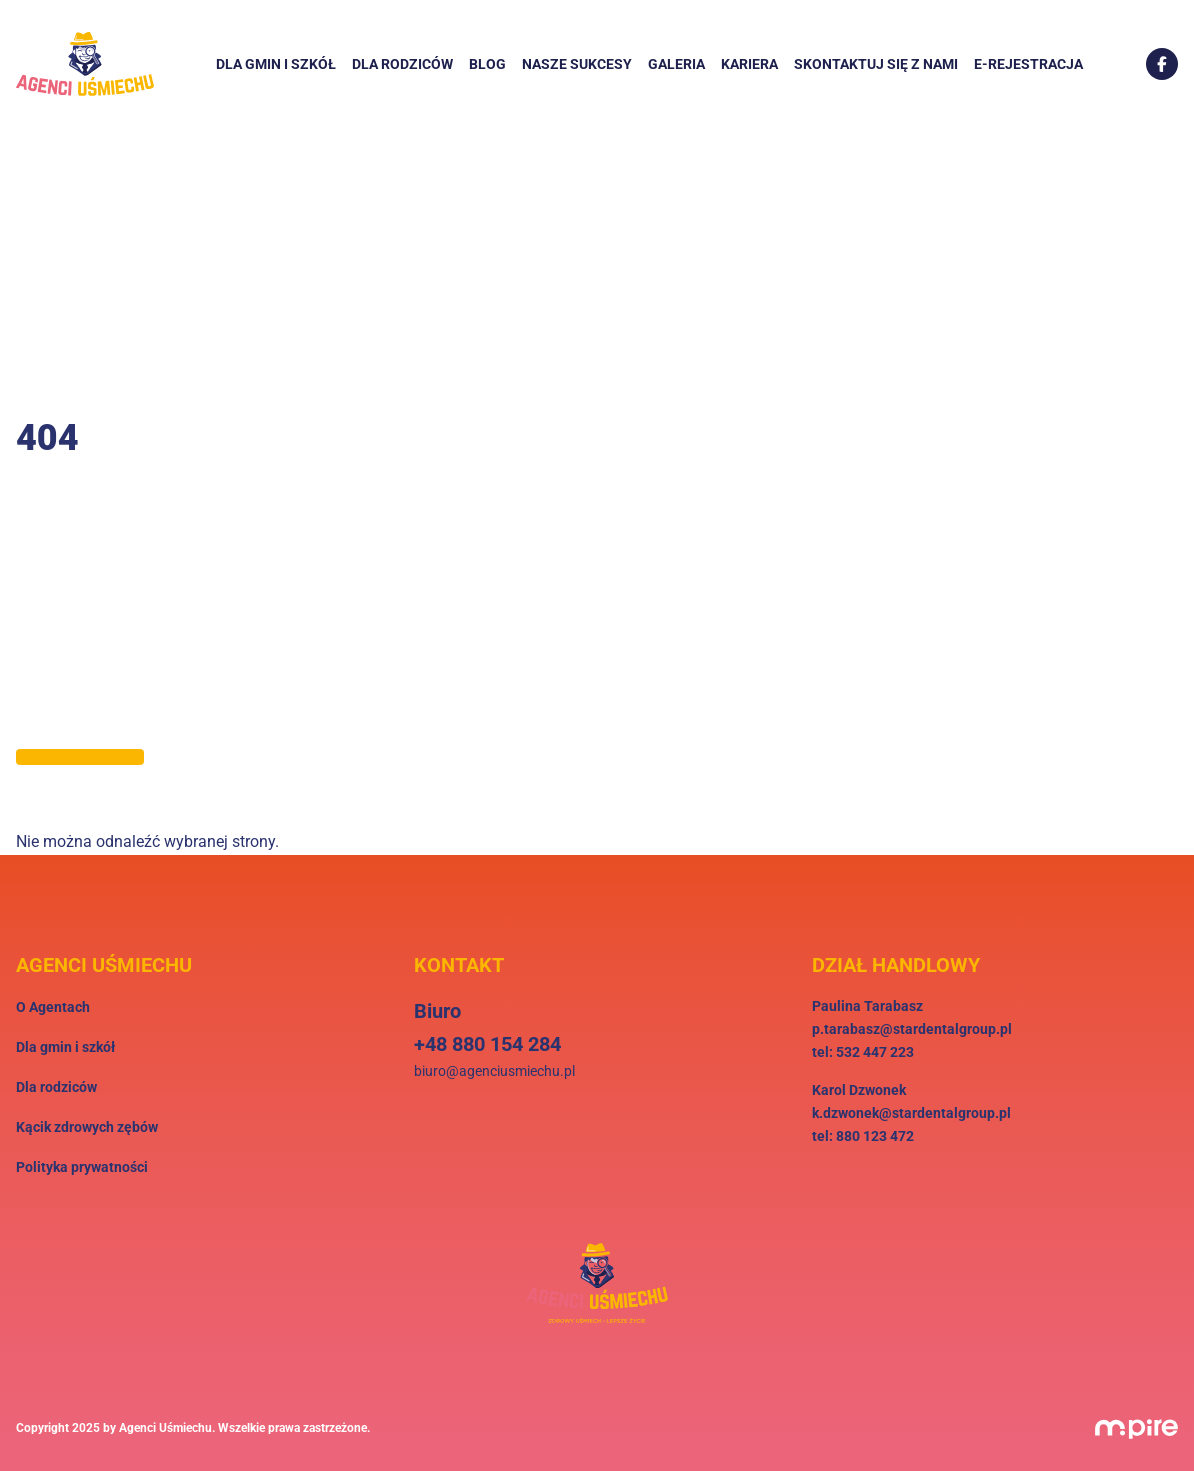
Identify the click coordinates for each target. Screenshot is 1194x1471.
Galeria (676, 64)
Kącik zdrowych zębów (87, 1127)
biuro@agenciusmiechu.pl (494, 1071)
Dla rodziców (402, 64)
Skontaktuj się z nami (876, 64)
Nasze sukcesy (577, 64)
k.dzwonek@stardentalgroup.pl (911, 1113)
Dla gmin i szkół (276, 64)
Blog (487, 64)
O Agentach (53, 1007)
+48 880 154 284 (487, 1044)
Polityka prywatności (82, 1167)
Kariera (749, 64)
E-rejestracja (1028, 64)
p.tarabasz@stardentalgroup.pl (912, 1029)
